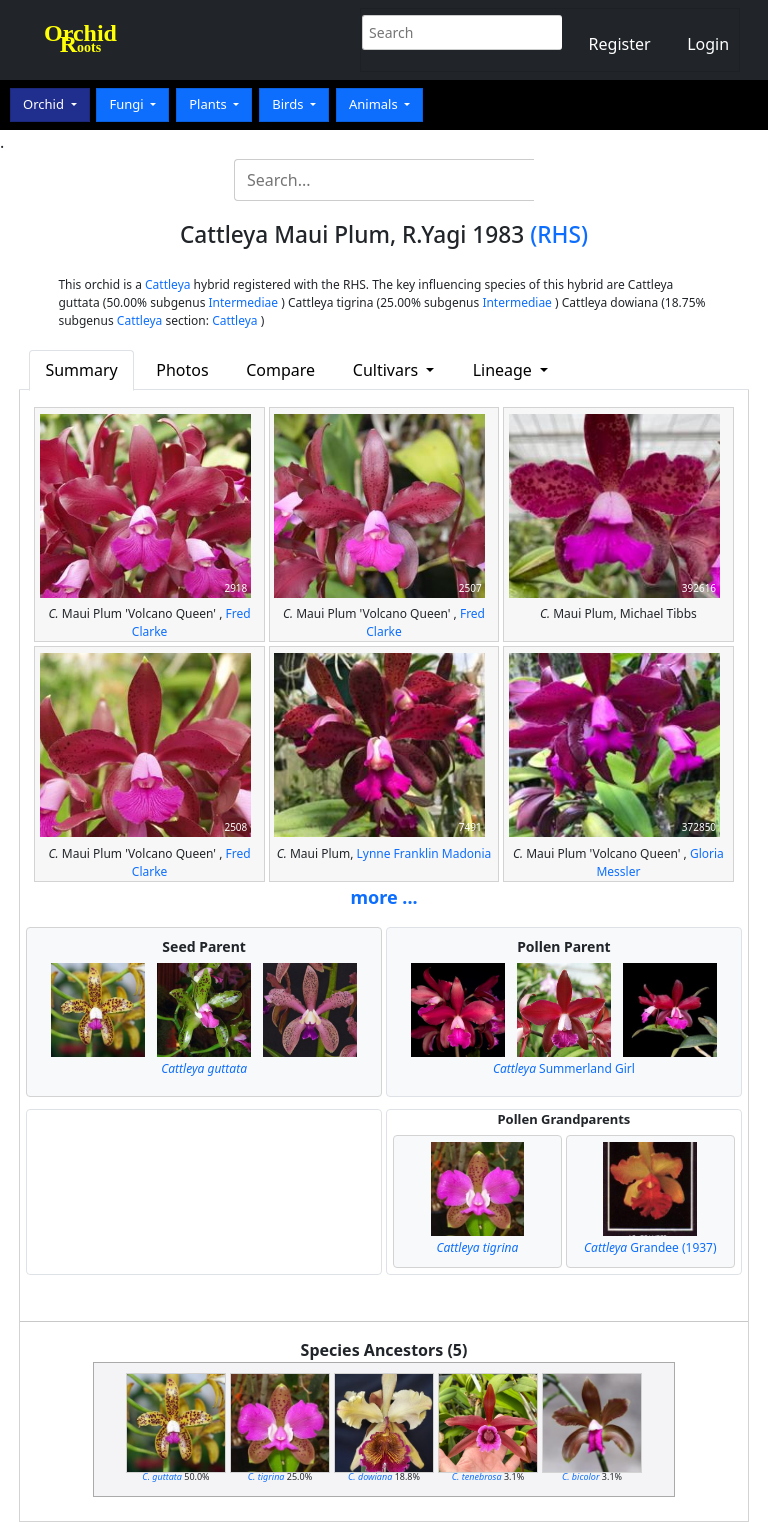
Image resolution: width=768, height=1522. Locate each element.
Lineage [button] (504, 370)
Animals (375, 104)
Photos (182, 370)
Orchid (45, 104)
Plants (209, 104)
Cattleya (167, 284)
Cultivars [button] (388, 370)
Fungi (128, 104)
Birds (289, 104)
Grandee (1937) (650, 1247)
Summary (81, 370)
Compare (280, 370)
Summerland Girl (564, 1068)
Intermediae (244, 302)
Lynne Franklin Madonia (423, 853)
